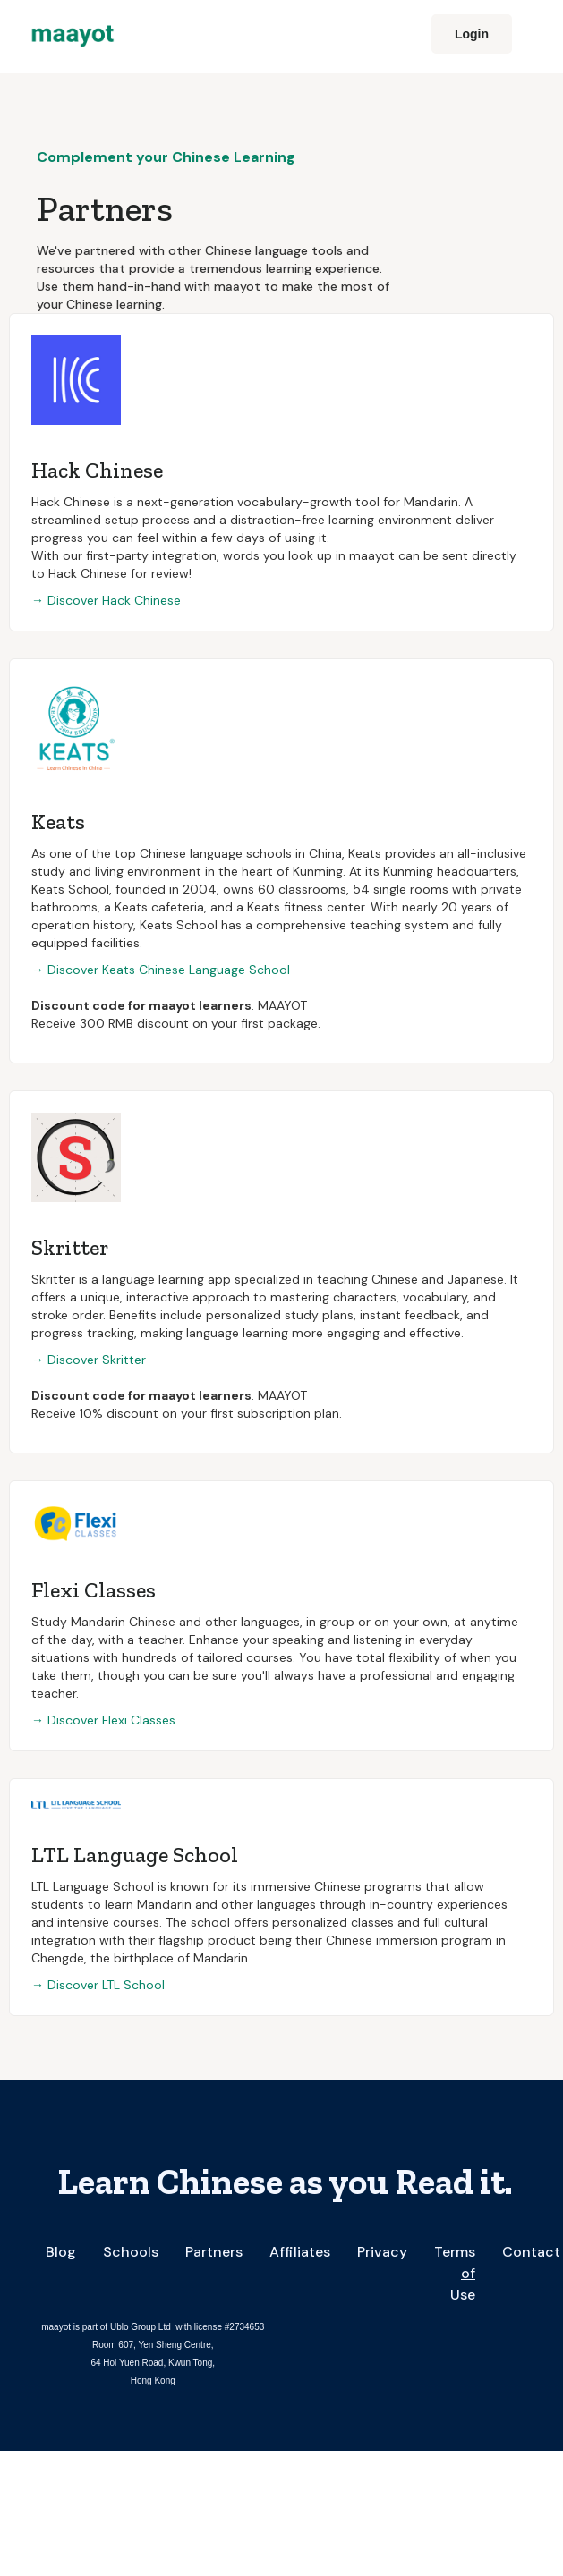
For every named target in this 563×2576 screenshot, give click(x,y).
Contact (531, 2251)
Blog (61, 2251)
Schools (130, 2251)
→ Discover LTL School (98, 1985)
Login (472, 34)
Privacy (382, 2251)
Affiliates (299, 2251)
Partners (214, 2251)
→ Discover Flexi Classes (103, 1720)
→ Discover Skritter (88, 1360)
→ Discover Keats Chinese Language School (160, 970)
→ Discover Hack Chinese (106, 600)
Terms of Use (454, 2273)
